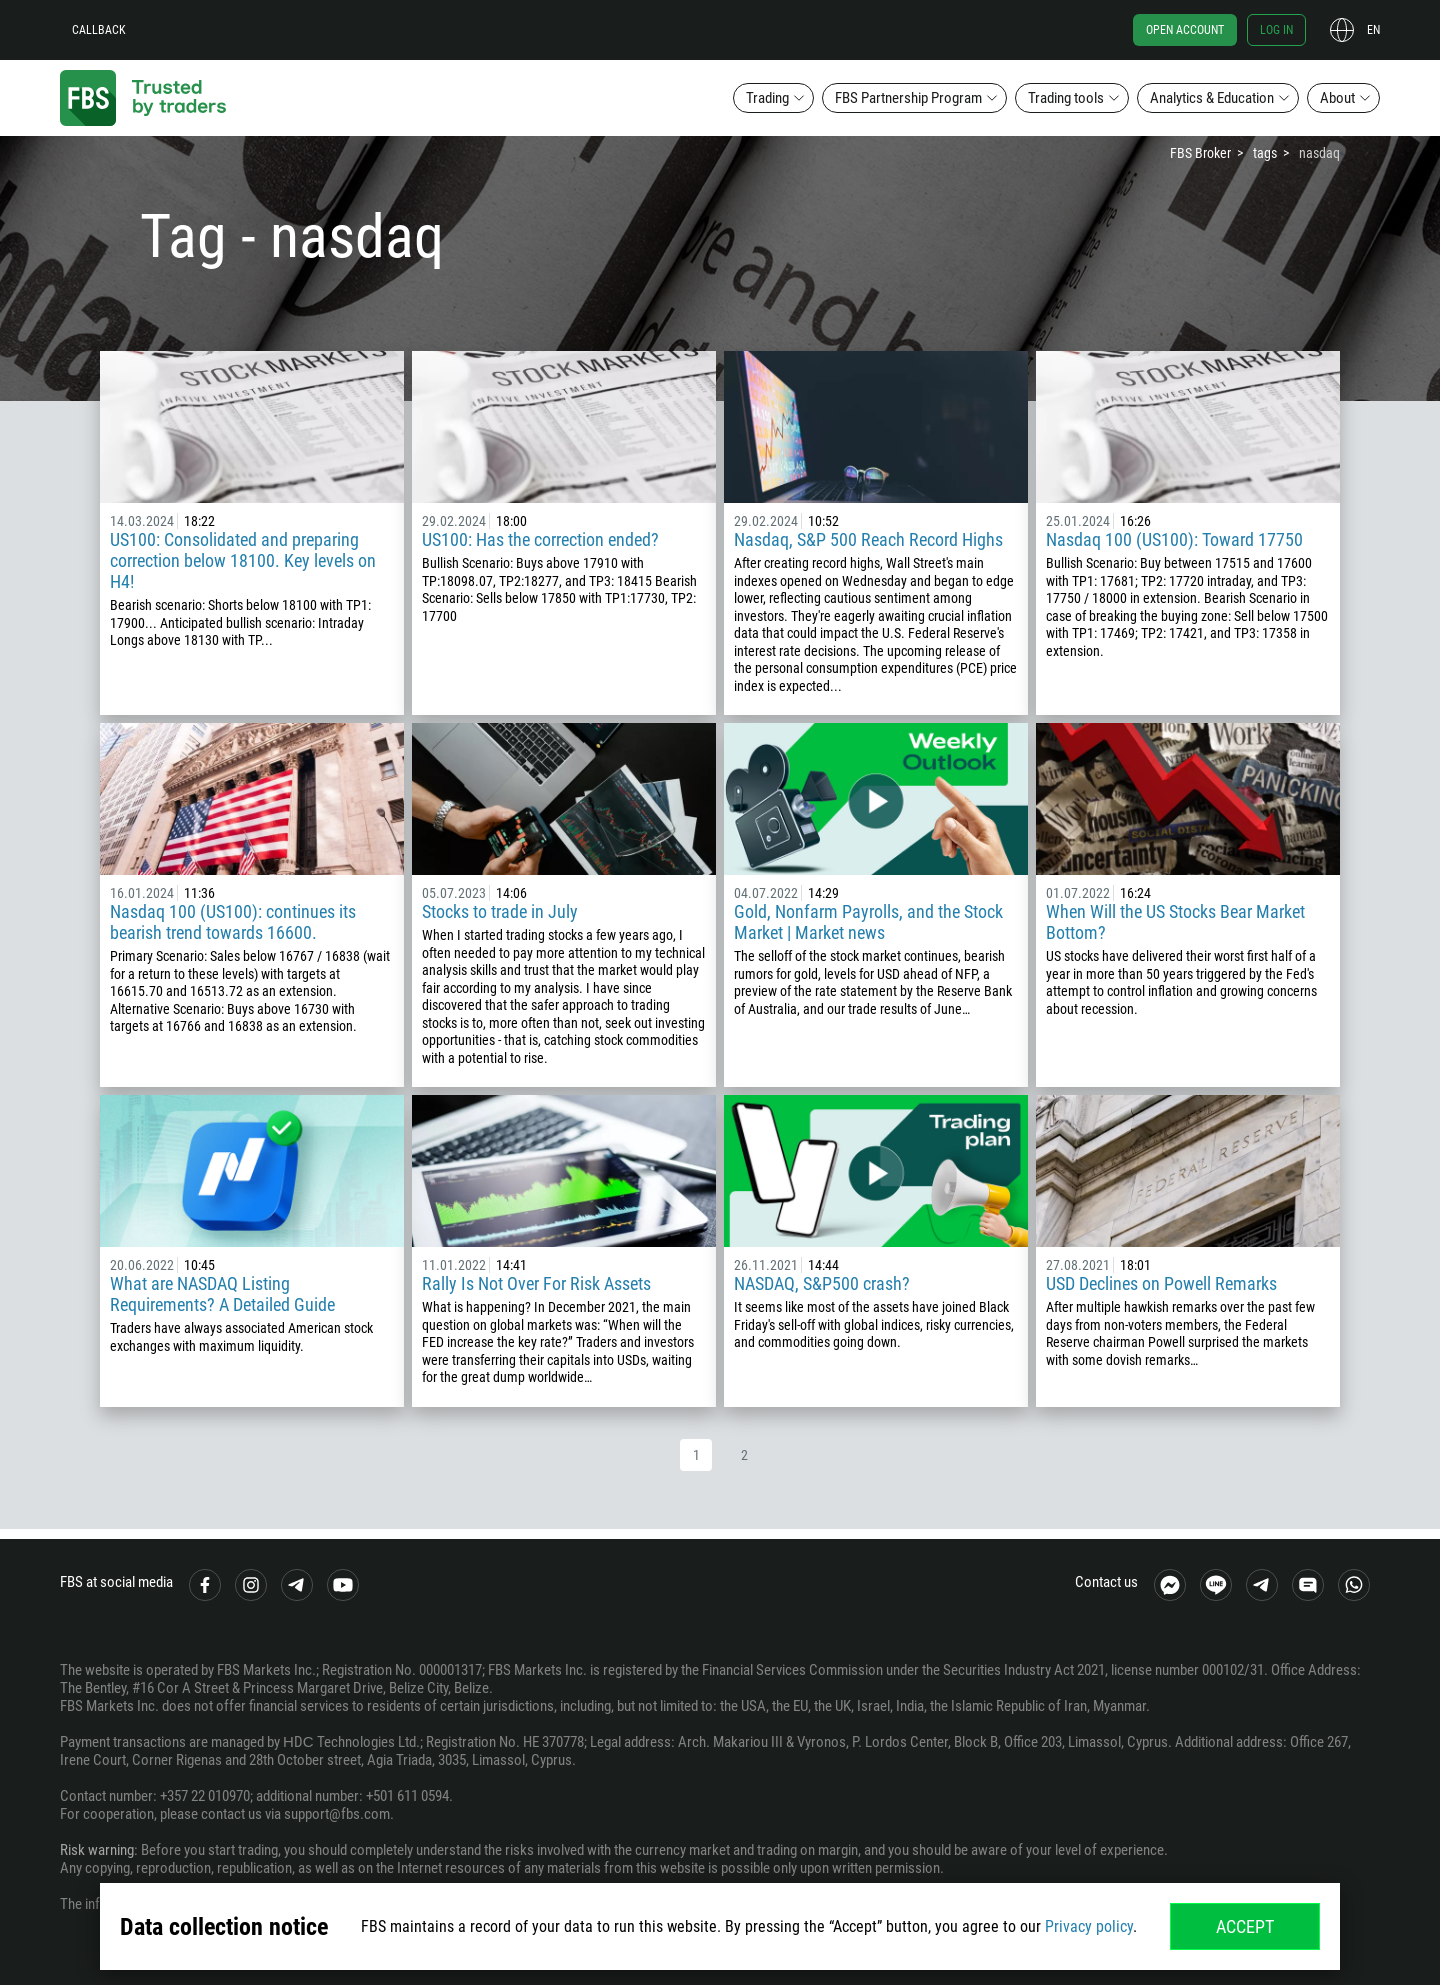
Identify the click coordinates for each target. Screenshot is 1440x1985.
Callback (99, 30)
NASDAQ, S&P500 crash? (822, 1283)
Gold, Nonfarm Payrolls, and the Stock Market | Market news (868, 922)
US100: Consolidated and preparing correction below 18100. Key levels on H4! (243, 560)
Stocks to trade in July (500, 911)
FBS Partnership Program (908, 98)
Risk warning (97, 1850)
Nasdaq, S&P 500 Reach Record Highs (868, 539)
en (1373, 30)
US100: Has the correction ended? (540, 539)
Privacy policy (1089, 1926)
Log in (1276, 30)
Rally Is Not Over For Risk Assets (536, 1283)
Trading (767, 98)
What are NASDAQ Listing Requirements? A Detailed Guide (222, 1294)
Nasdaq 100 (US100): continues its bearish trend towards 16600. (233, 922)
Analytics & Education (1212, 98)
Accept (1245, 1926)
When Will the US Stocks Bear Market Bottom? (1175, 922)
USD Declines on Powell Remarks (1161, 1283)
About (1337, 98)
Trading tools (1066, 98)
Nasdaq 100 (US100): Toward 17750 (1174, 539)
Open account (1185, 30)
